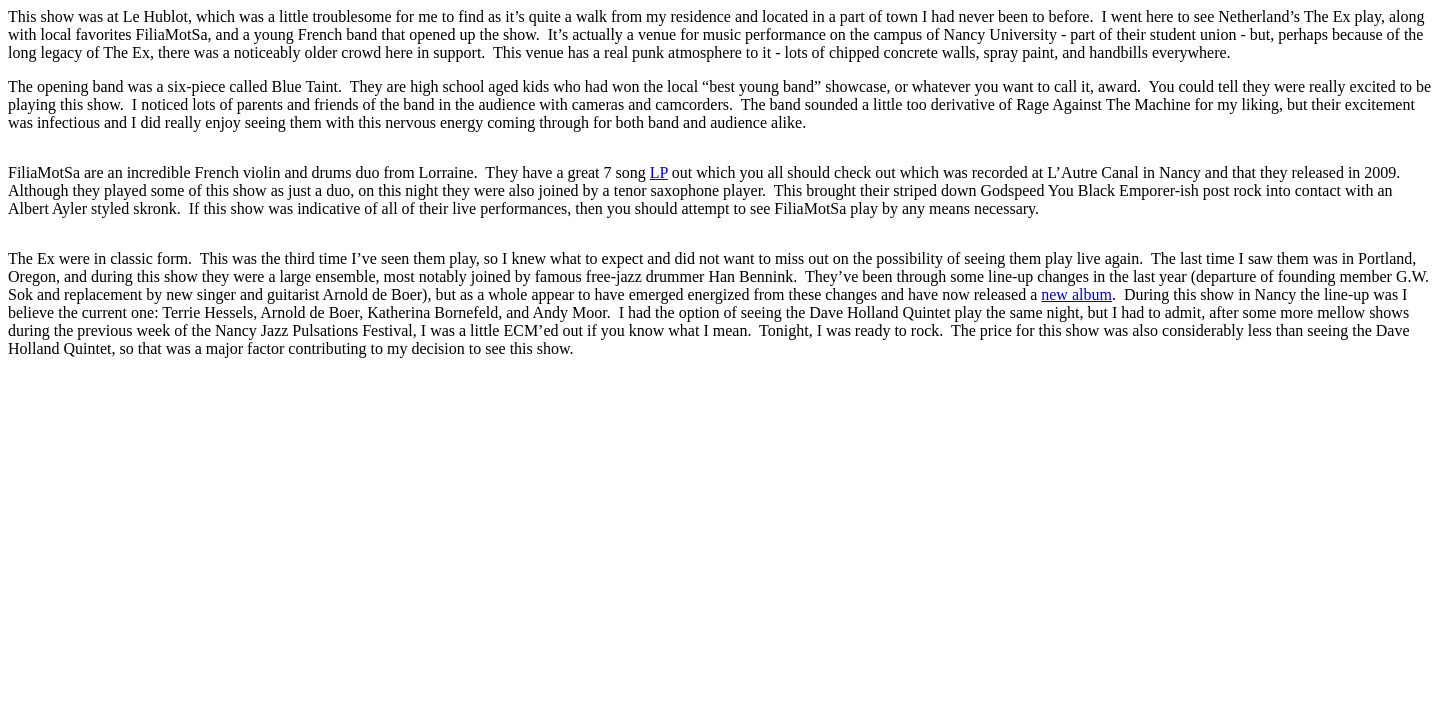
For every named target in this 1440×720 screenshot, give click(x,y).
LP (659, 172)
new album (1076, 294)
